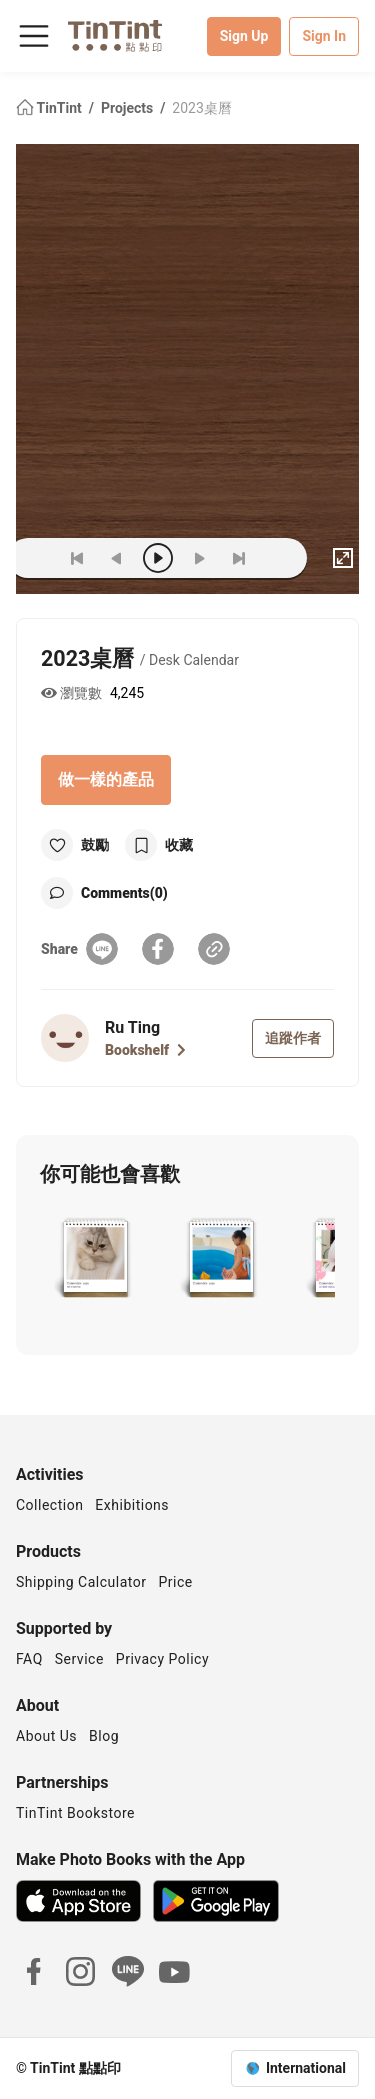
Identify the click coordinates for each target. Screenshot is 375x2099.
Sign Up (244, 36)
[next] (199, 558)
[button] (95, 1260)
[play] (158, 558)
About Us (46, 1736)
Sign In (324, 36)
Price (176, 1582)
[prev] (117, 558)
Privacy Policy (162, 1659)
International (306, 2068)
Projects (129, 108)
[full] (343, 558)
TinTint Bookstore (75, 1813)
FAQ (29, 1659)
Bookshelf (145, 1050)
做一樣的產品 (106, 779)
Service (79, 1659)
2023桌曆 (201, 108)
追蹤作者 (293, 1038)
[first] (77, 558)
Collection (49, 1505)
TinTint (50, 108)
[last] (239, 558)
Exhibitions (132, 1505)
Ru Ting (132, 1027)
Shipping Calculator (81, 1582)
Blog (104, 1736)
